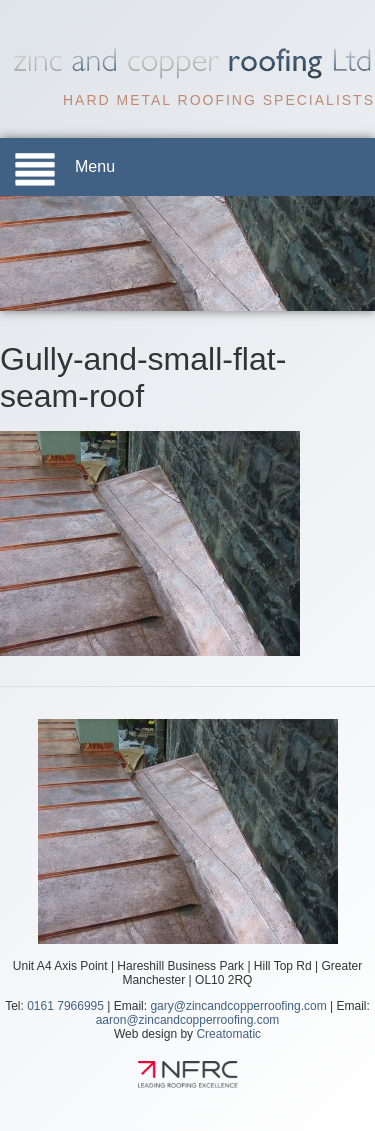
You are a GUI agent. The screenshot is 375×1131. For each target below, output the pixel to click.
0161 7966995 (65, 1006)
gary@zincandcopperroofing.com (238, 1006)
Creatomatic (228, 1034)
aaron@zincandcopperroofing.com (188, 1020)
